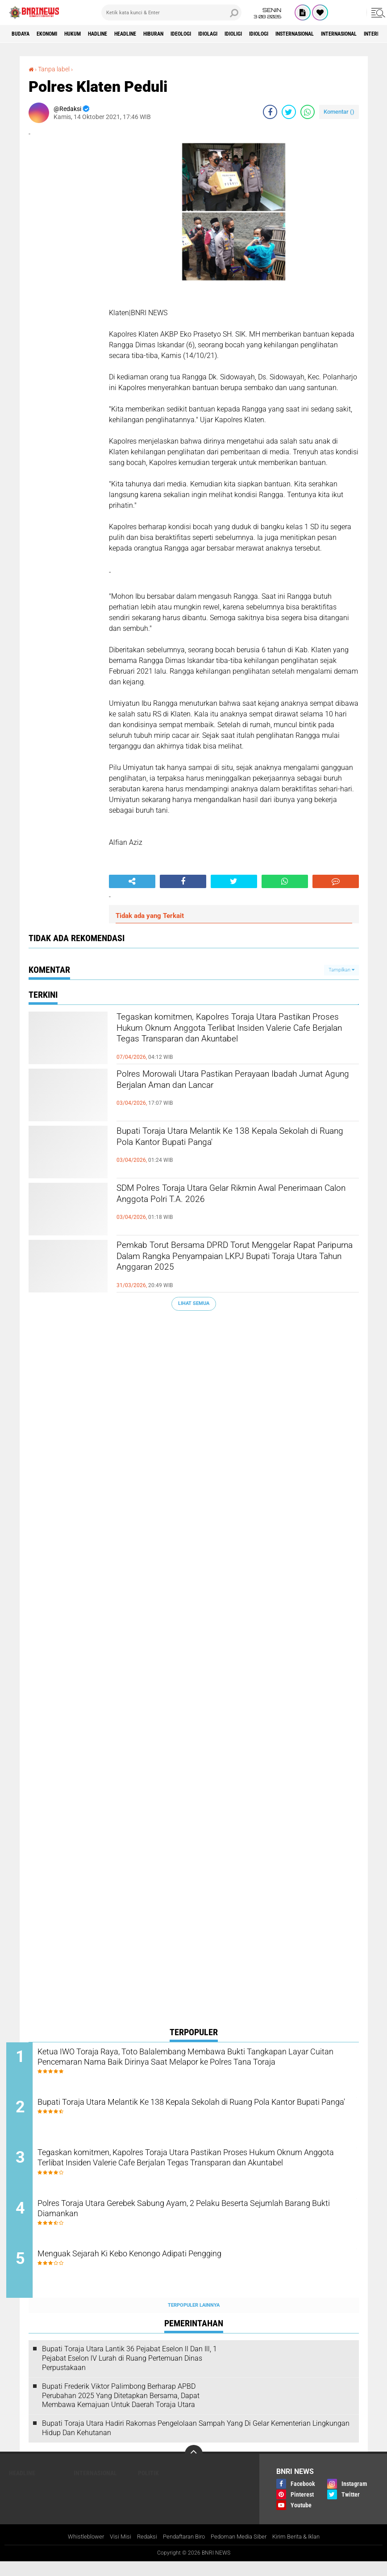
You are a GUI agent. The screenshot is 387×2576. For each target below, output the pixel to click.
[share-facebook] (270, 112)
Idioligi (291, 33)
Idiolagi (259, 33)
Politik (148, 2486)
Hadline (120, 33)
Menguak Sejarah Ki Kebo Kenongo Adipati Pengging (171, 2268)
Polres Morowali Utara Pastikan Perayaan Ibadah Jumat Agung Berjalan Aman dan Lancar (236, 1083)
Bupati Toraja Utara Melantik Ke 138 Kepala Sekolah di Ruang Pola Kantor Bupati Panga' (227, 1140)
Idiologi (323, 33)
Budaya (23, 33)
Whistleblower (76, 2551)
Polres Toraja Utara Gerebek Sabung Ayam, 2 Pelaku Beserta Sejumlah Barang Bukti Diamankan (187, 2221)
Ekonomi (56, 33)
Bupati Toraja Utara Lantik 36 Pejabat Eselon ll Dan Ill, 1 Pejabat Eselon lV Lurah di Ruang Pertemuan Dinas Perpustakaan (129, 2372)
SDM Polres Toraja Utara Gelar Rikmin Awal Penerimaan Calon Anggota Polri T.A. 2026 (226, 1197)
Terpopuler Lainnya (194, 2319)
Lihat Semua (193, 1303)
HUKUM (89, 33)
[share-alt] (132, 881)
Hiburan (191, 33)
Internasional (95, 2486)
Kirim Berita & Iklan (304, 2551)
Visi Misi (113, 2551)
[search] (171, 12)
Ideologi (225, 33)
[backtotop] (194, 2468)
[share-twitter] (289, 112)
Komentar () (339, 111)
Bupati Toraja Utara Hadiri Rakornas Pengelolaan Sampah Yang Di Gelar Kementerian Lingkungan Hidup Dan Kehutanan (196, 2442)
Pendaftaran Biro (182, 2551)
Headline (155, 33)
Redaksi (141, 2551)
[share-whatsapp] (307, 112)
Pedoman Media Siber (242, 2551)
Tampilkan (341, 970)
